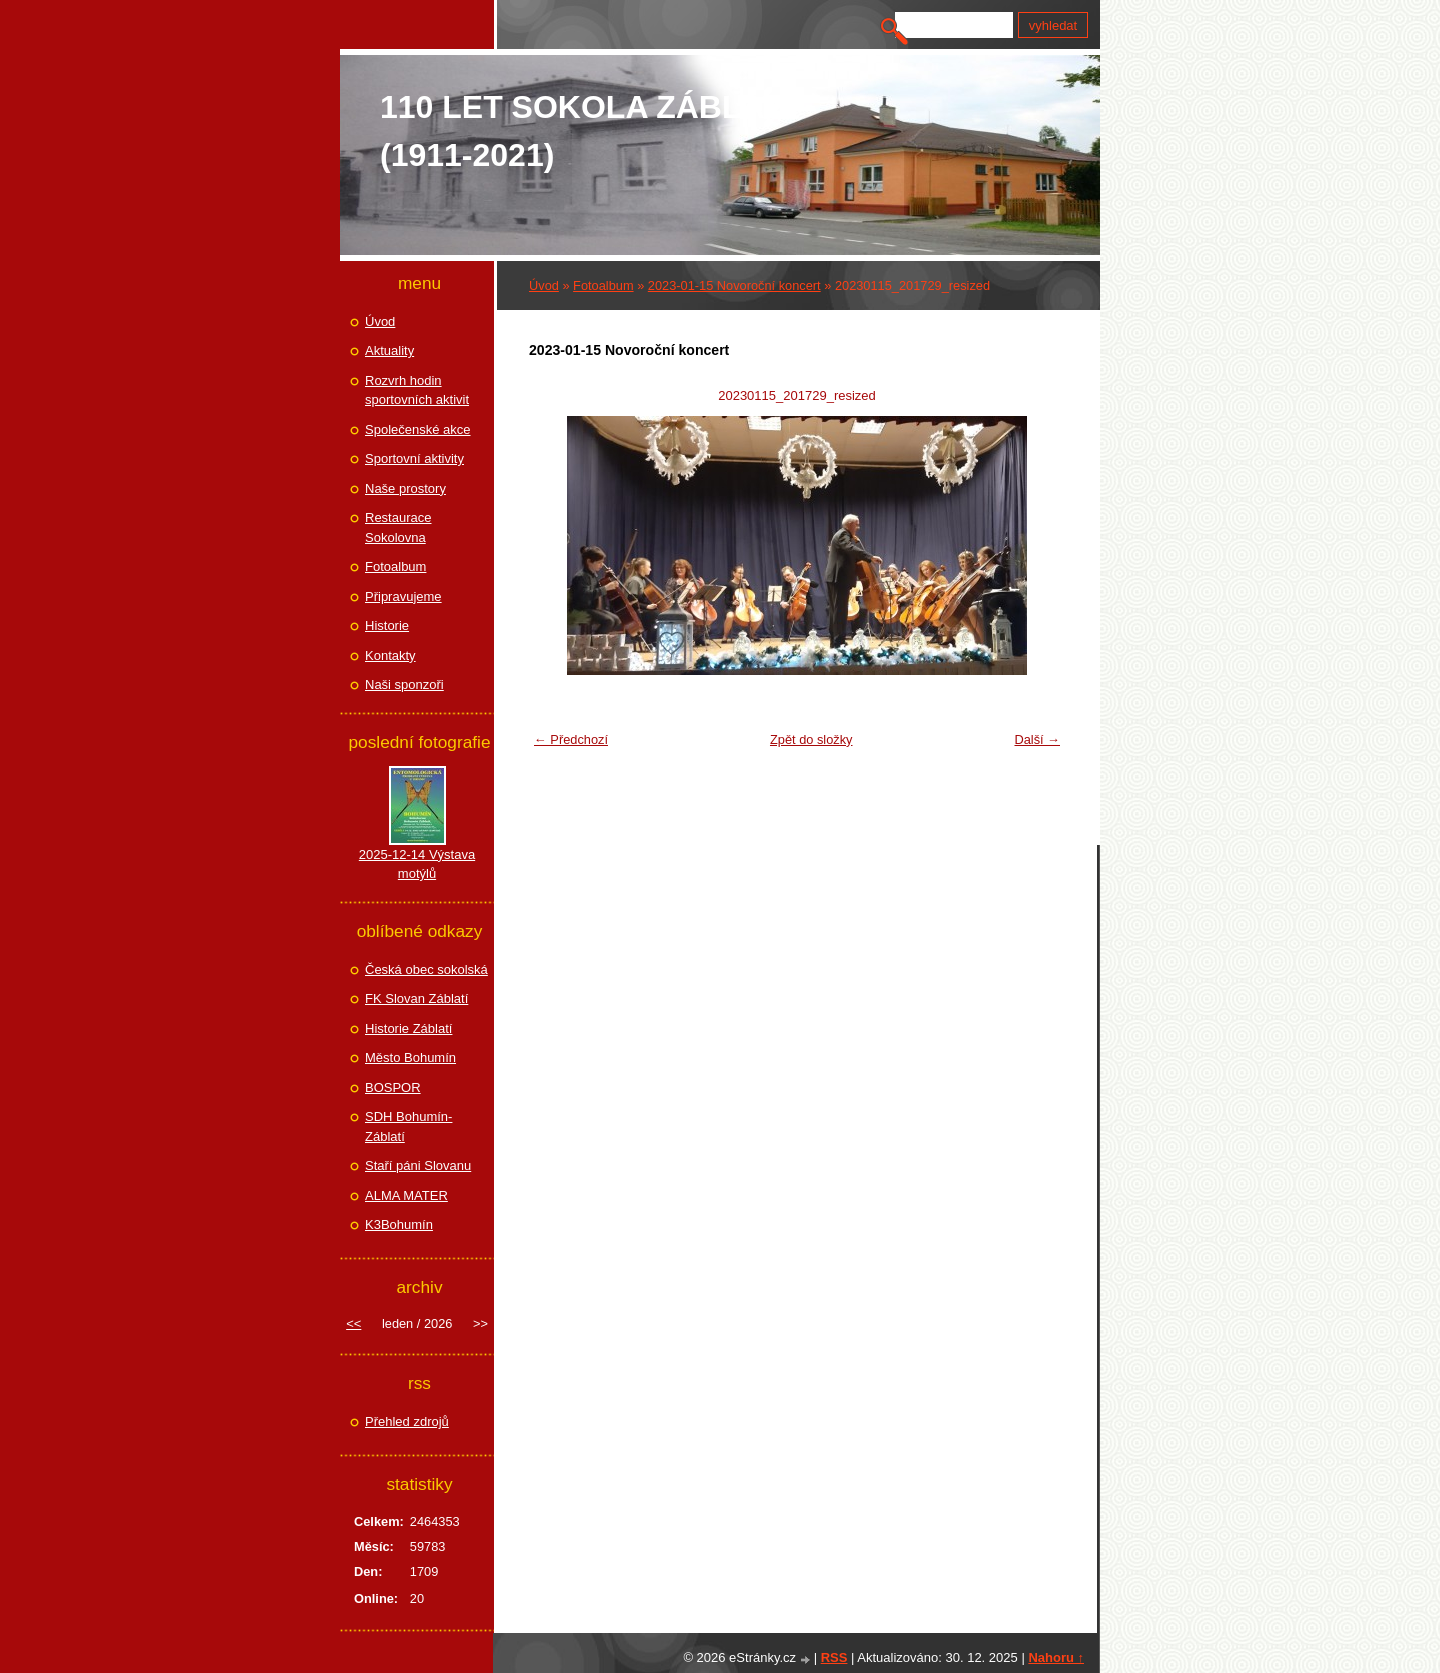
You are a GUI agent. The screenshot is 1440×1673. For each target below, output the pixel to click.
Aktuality (389, 350)
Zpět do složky (811, 739)
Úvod (544, 285)
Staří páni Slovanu (418, 1165)
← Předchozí (571, 739)
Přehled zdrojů (407, 1421)
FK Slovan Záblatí (416, 998)
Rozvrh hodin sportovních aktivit (417, 390)
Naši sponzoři (404, 684)
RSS (834, 1657)
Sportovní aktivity (414, 458)
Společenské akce (418, 429)
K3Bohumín (399, 1224)
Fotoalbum (603, 285)
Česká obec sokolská (426, 969)
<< (353, 1323)
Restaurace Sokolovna (398, 527)
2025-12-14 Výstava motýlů (417, 864)
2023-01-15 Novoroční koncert (734, 285)
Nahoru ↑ (1056, 1657)
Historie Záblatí (408, 1028)
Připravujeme (403, 596)
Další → (1037, 739)
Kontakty (390, 655)
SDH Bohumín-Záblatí (408, 1126)
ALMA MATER (406, 1195)
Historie (387, 625)
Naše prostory (405, 488)
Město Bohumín (410, 1057)
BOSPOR (393, 1087)
